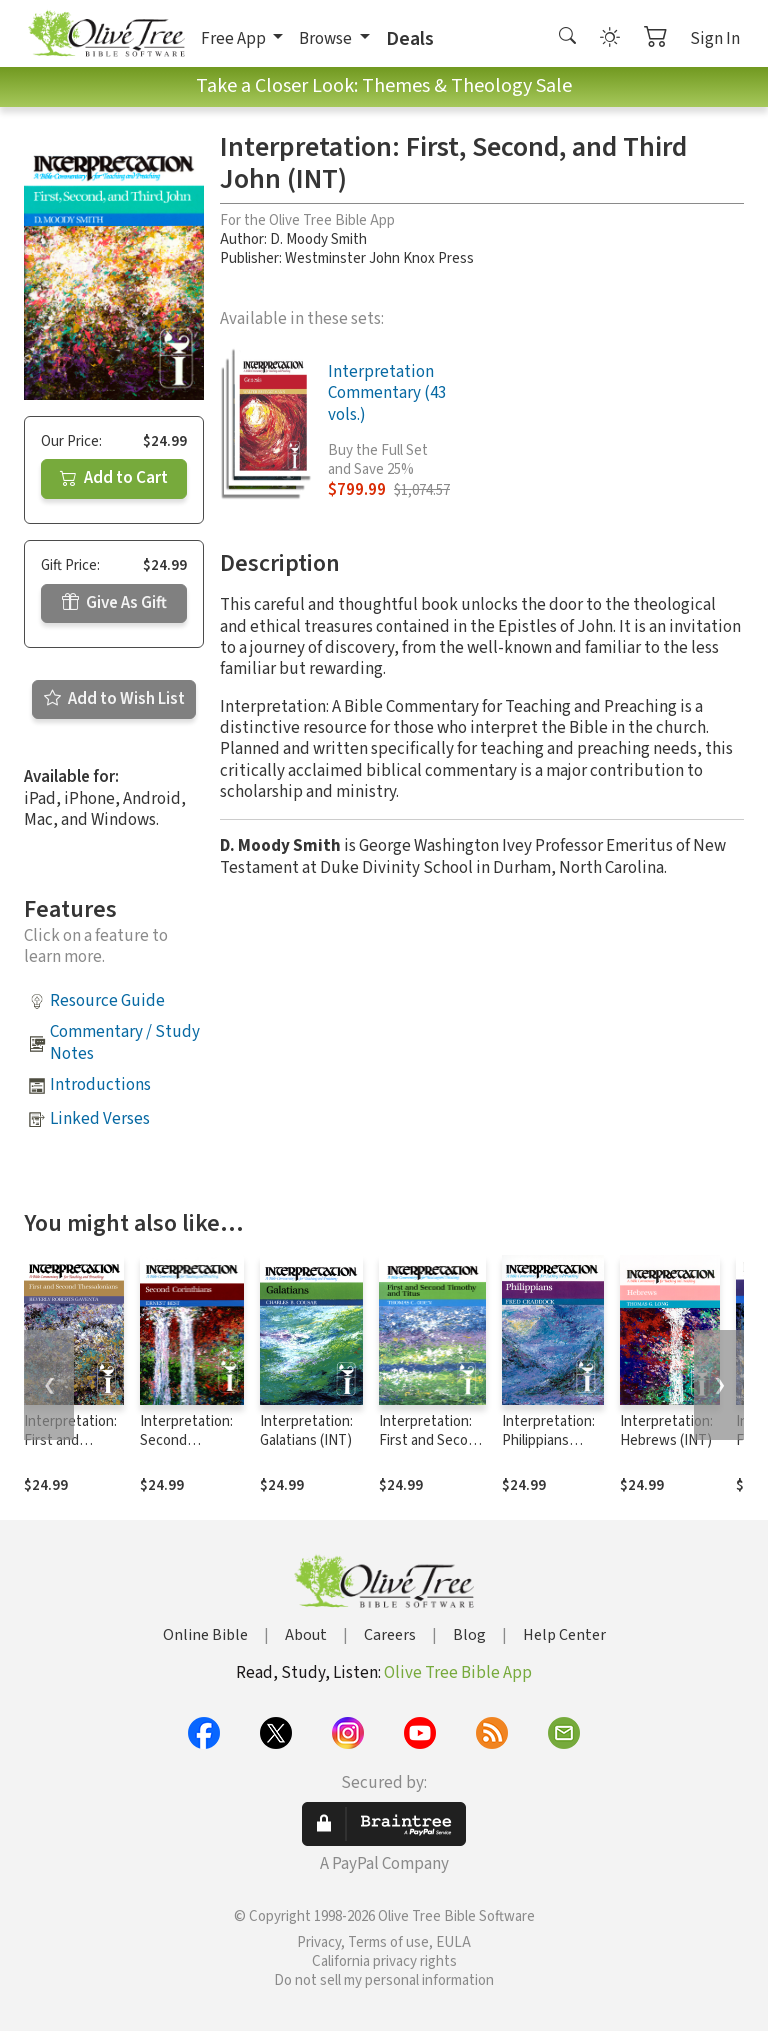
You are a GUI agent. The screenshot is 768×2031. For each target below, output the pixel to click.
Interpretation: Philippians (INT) (548, 1440)
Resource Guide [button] (107, 1001)
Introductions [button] (100, 1085)
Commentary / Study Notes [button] (125, 1042)
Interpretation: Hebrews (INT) (666, 1431)
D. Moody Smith (318, 239)
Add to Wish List (114, 699)
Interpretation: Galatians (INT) (306, 1431)
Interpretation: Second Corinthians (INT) (186, 1450)
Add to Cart (114, 478)
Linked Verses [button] (100, 1119)
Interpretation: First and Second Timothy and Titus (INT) (431, 1450)
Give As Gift (114, 603)
